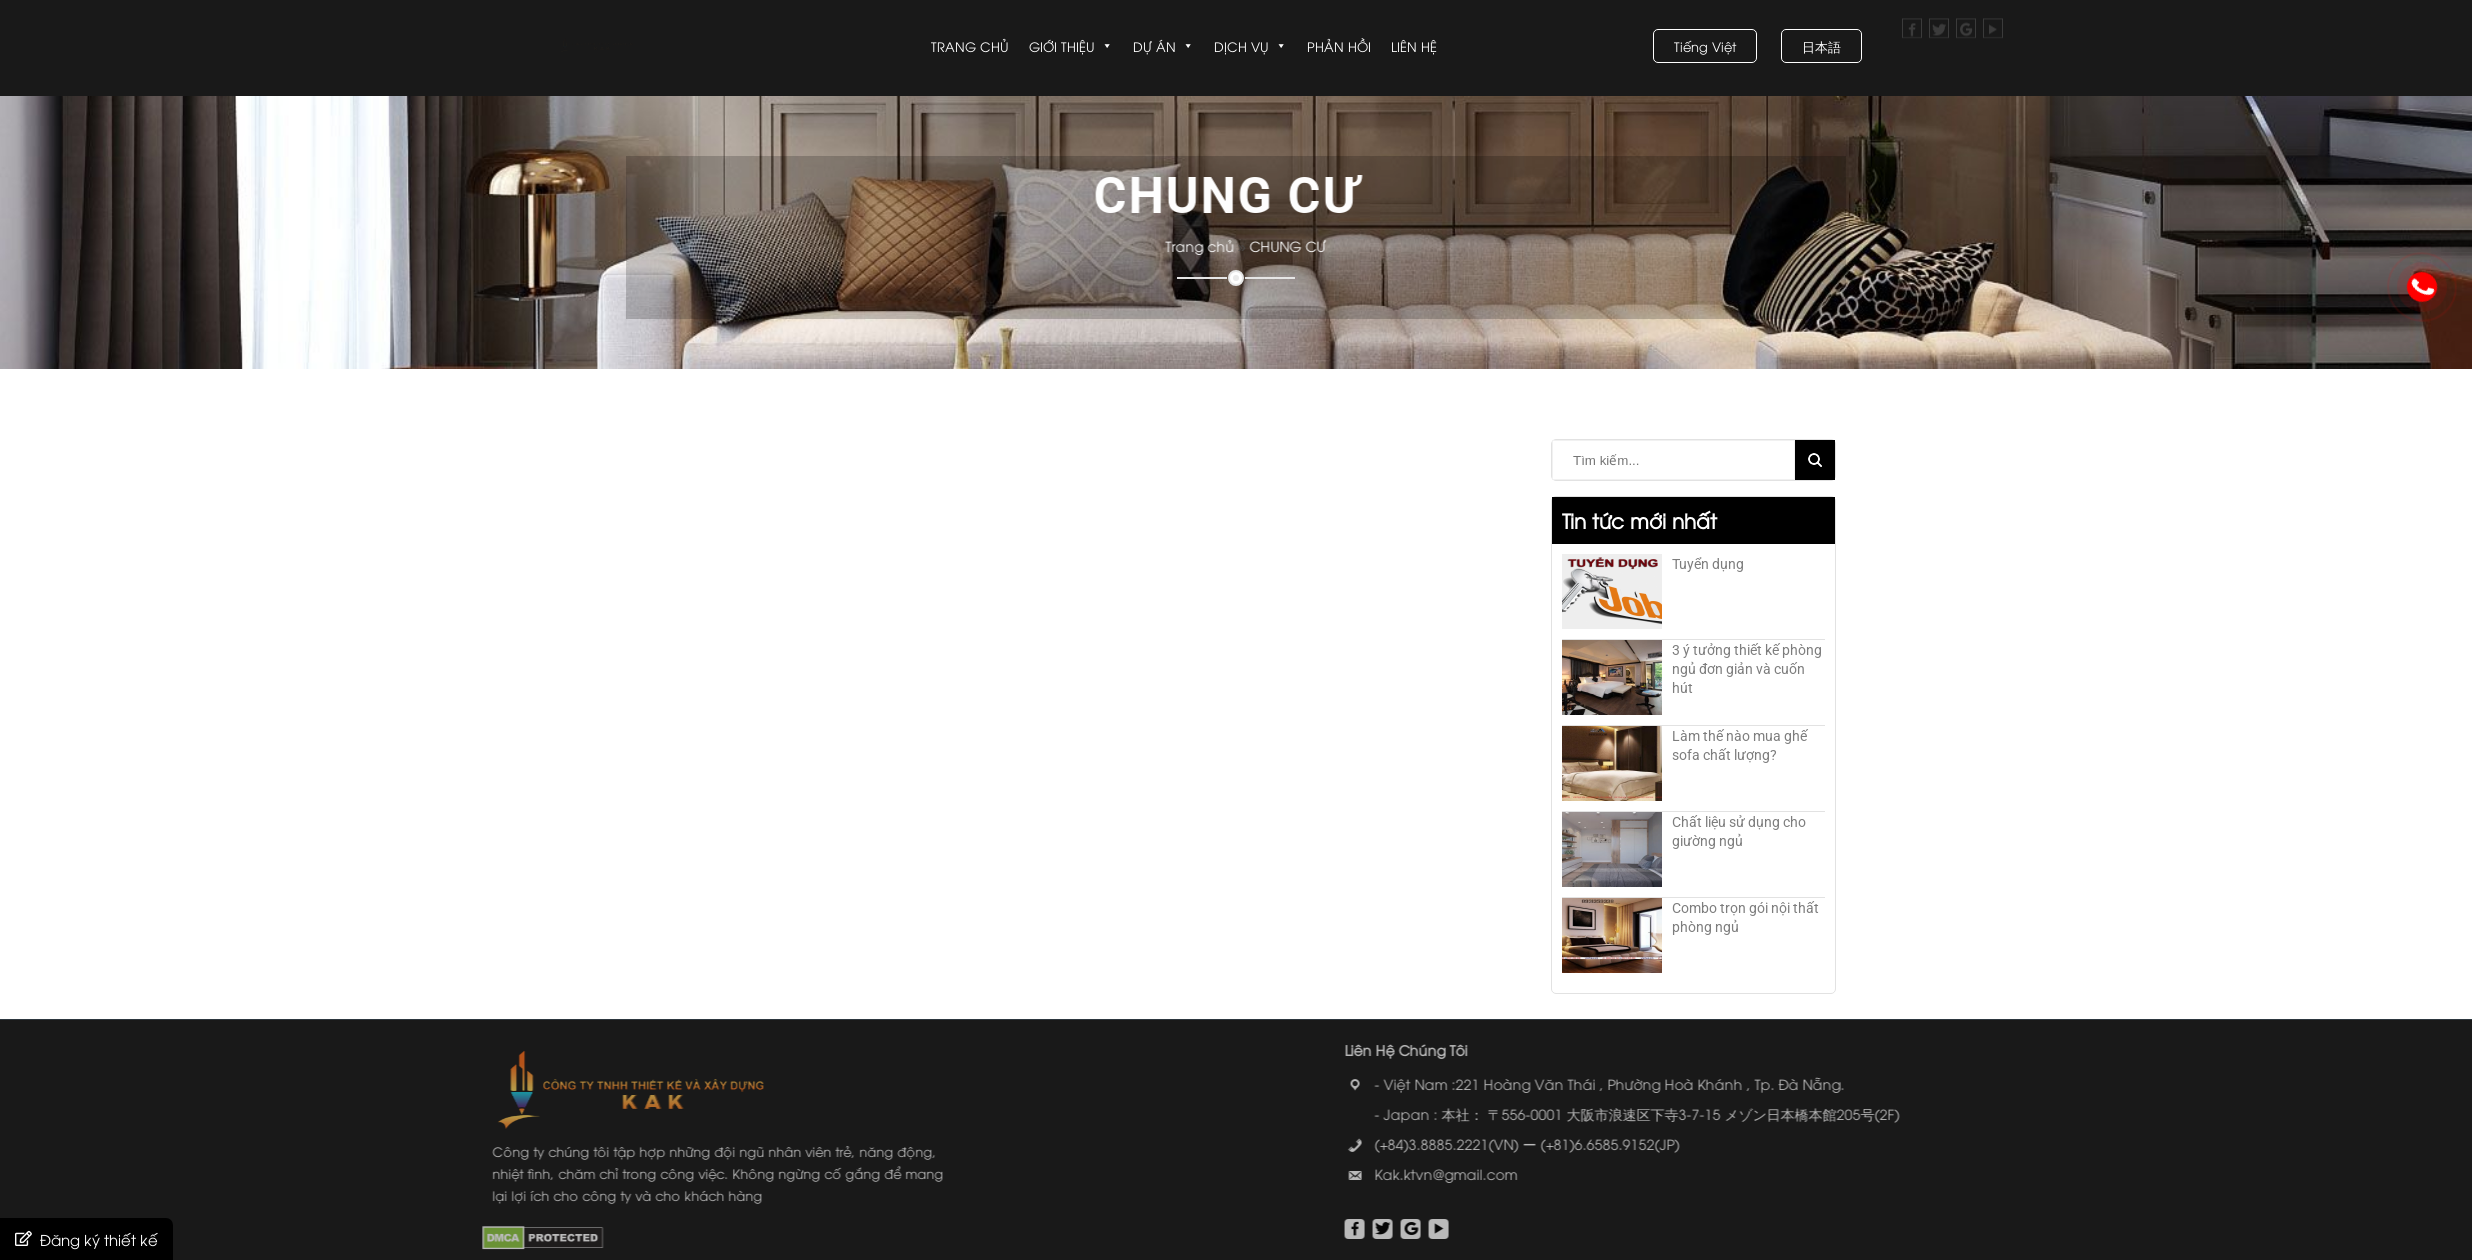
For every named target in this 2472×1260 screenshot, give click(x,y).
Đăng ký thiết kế (99, 1239)
